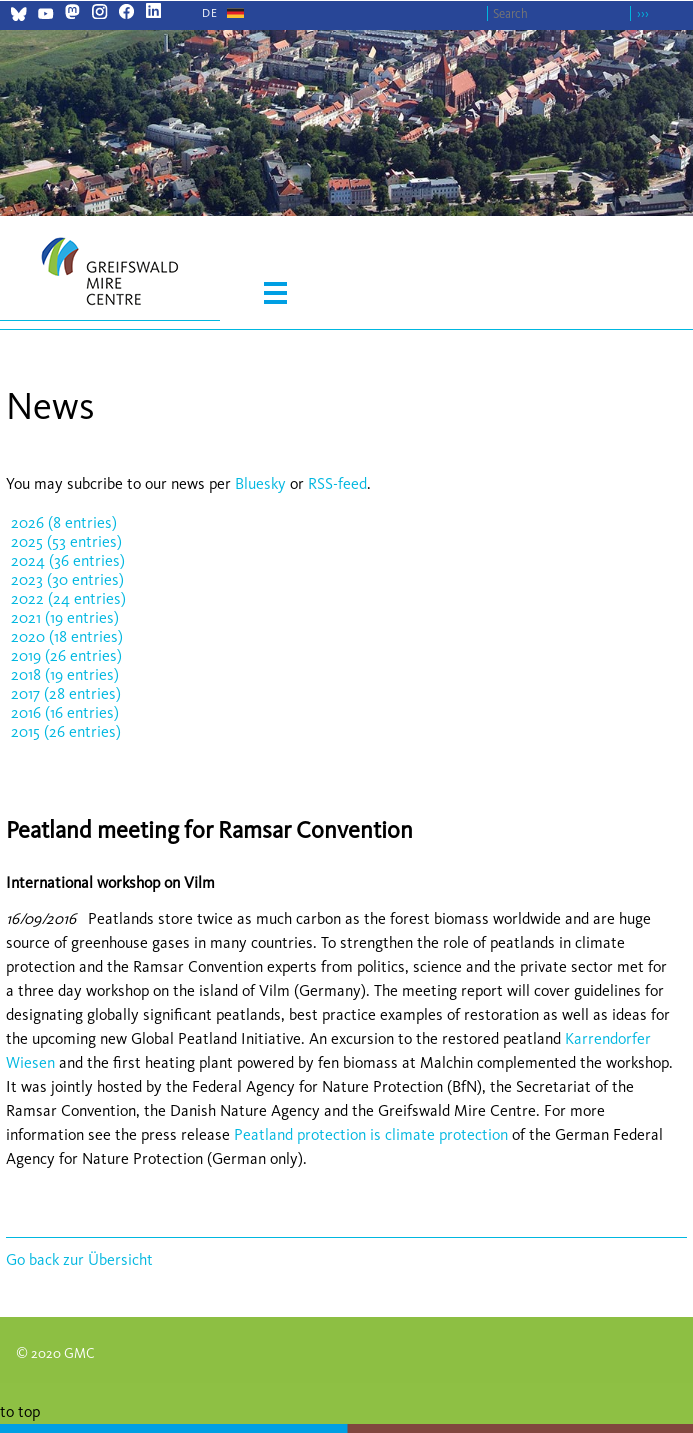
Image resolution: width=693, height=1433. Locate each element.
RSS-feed (337, 483)
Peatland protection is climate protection (371, 1134)
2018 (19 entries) (65, 674)
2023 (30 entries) (67, 579)
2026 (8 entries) (64, 522)
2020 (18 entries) (67, 636)
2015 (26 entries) (66, 731)
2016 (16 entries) (65, 712)
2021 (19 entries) (65, 617)
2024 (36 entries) (68, 560)
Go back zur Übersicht (79, 1259)
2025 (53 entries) (66, 541)
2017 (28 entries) (66, 693)
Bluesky (262, 483)
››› (643, 13)
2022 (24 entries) (68, 598)
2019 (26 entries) (66, 655)
